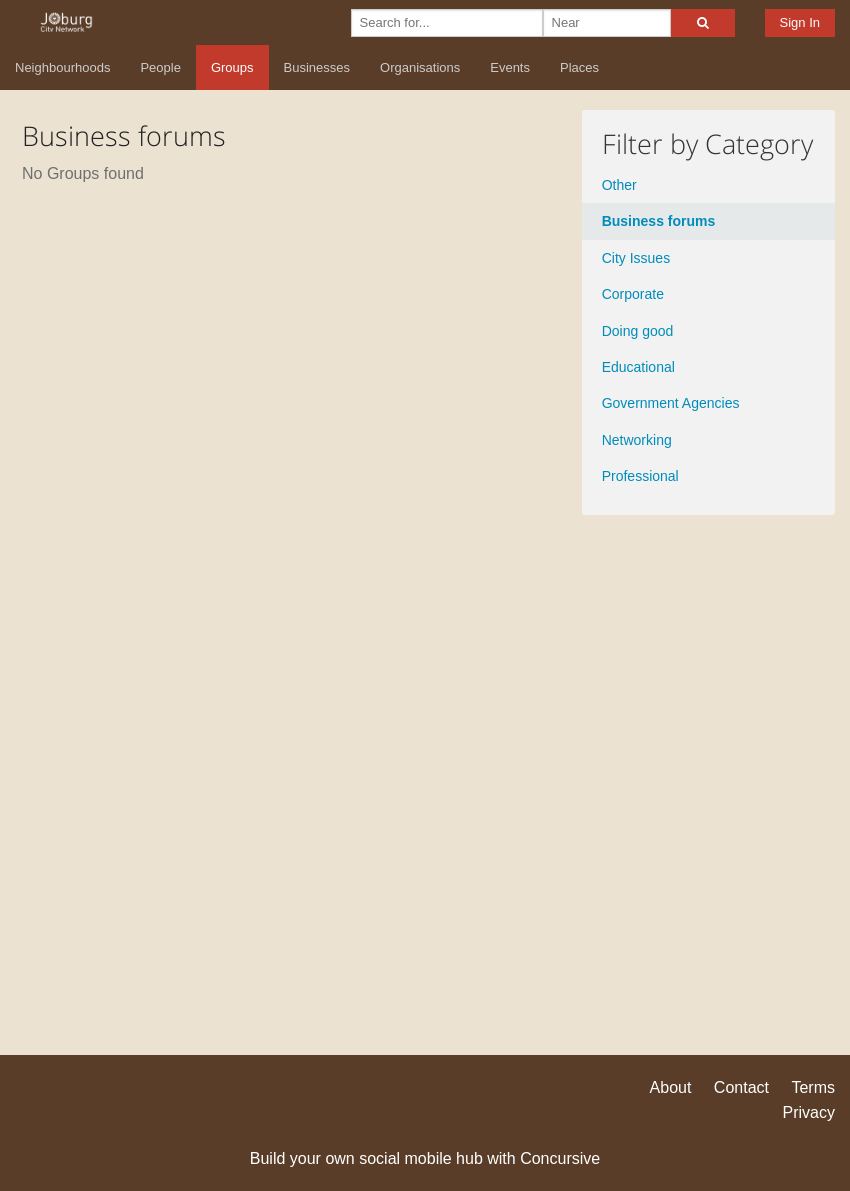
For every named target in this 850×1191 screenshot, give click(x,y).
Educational (638, 367)
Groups (232, 67)
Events (510, 67)
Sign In (800, 22)
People (160, 67)
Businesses (317, 67)
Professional (640, 476)
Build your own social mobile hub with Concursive (425, 1158)
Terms (813, 1087)
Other (619, 185)
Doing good (638, 331)
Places (579, 67)
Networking (637, 440)
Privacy (809, 1112)
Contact (741, 1087)
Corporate (633, 294)
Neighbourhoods (62, 67)
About (671, 1087)
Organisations (420, 67)
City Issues (636, 258)
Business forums (659, 221)
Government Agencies (671, 403)
